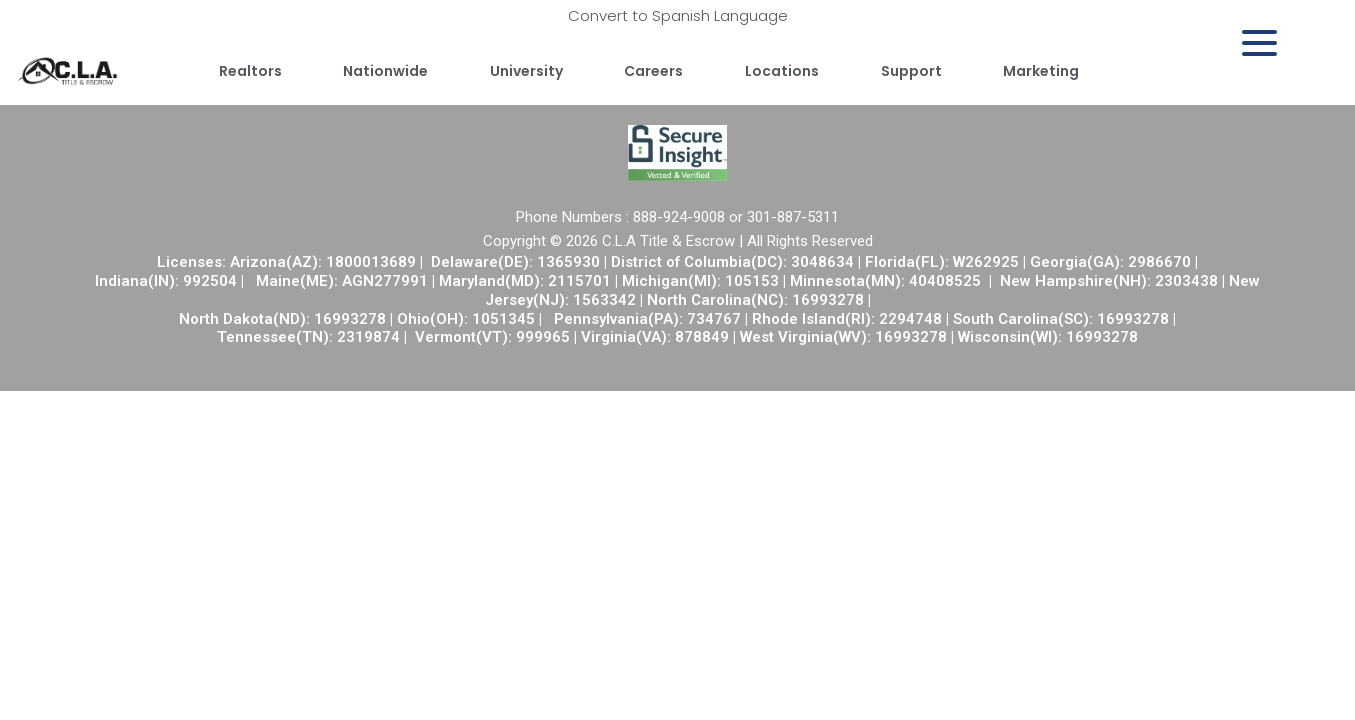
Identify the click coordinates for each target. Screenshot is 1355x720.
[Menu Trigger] (1259, 42)
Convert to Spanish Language (678, 15)
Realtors (250, 71)
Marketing (1041, 71)
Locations (782, 71)
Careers (653, 71)
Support (911, 71)
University (526, 71)
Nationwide (385, 71)
